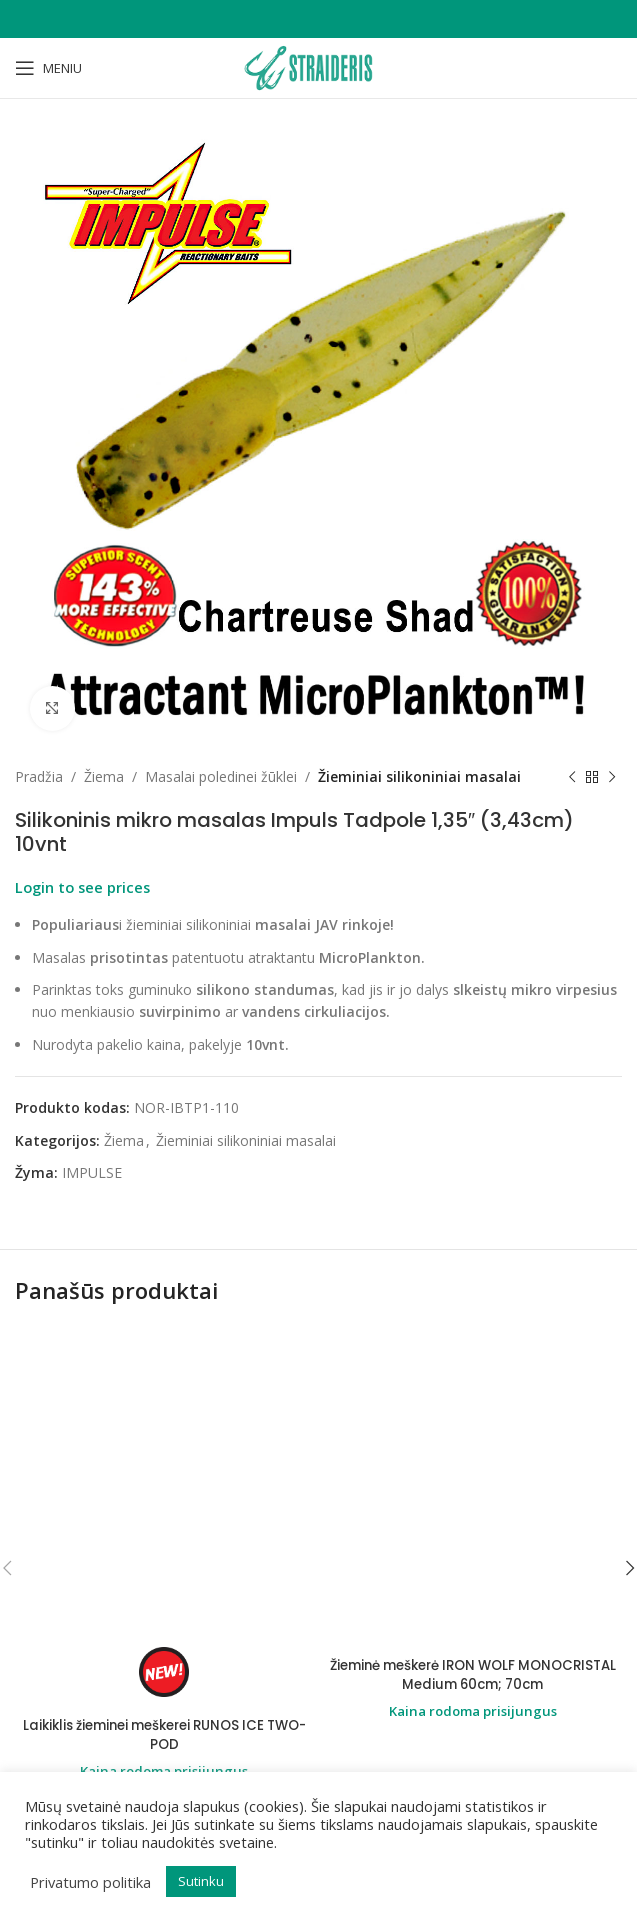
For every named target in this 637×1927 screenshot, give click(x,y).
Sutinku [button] (201, 1881)
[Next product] (612, 777)
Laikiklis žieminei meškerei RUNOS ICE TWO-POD (164, 1457)
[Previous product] (572, 777)
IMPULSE (92, 1172)
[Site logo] (318, 66)
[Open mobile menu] (48, 68)
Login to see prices (82, 887)
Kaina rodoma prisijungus (164, 1493)
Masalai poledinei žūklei (221, 776)
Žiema (104, 776)
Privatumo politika (90, 1882)
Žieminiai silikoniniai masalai (419, 776)
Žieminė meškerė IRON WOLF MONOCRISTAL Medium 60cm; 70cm (473, 1675)
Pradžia (39, 776)
